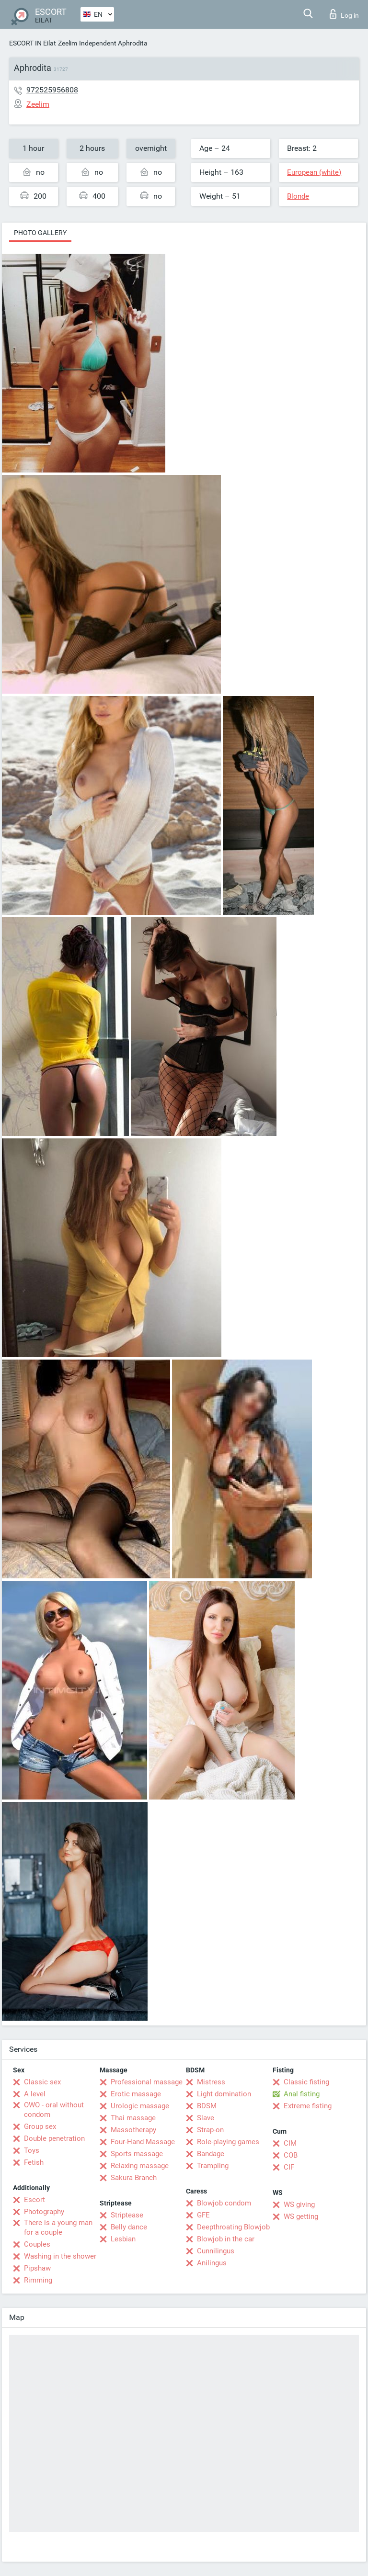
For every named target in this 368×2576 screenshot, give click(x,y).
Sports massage (137, 2153)
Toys (31, 2150)
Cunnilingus (215, 2251)
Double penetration (54, 2138)
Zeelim (67, 43)
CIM (290, 2143)
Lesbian (123, 2239)
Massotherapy (133, 2130)
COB (291, 2155)
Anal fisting (302, 2094)
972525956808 (52, 89)
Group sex (40, 2126)
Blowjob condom (224, 2203)
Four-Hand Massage (143, 2141)
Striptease (127, 2215)
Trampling (213, 2165)
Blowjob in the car (225, 2239)
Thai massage (133, 2118)
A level (35, 2094)
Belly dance (129, 2227)
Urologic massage (140, 2106)
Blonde (298, 196)
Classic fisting (306, 2082)
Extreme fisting (308, 2106)
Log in (344, 14)
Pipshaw (37, 2268)
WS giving (299, 2204)
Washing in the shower (60, 2256)
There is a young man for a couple (58, 2227)
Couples (37, 2244)
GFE (203, 2215)
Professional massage (147, 2082)
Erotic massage (136, 2094)
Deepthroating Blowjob (233, 2227)
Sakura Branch (134, 2177)
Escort (34, 2199)
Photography (44, 2211)
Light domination (224, 2094)
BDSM (207, 2106)
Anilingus (212, 2263)
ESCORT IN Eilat (32, 43)
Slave (205, 2118)
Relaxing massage (140, 2165)
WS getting (301, 2216)
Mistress (211, 2082)
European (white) (314, 172)
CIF (289, 2167)
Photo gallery (40, 232)
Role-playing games (228, 2141)
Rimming (38, 2280)
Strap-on (210, 2130)
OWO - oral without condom (54, 2110)
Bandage (210, 2153)
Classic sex (42, 2082)
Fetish (34, 2162)
